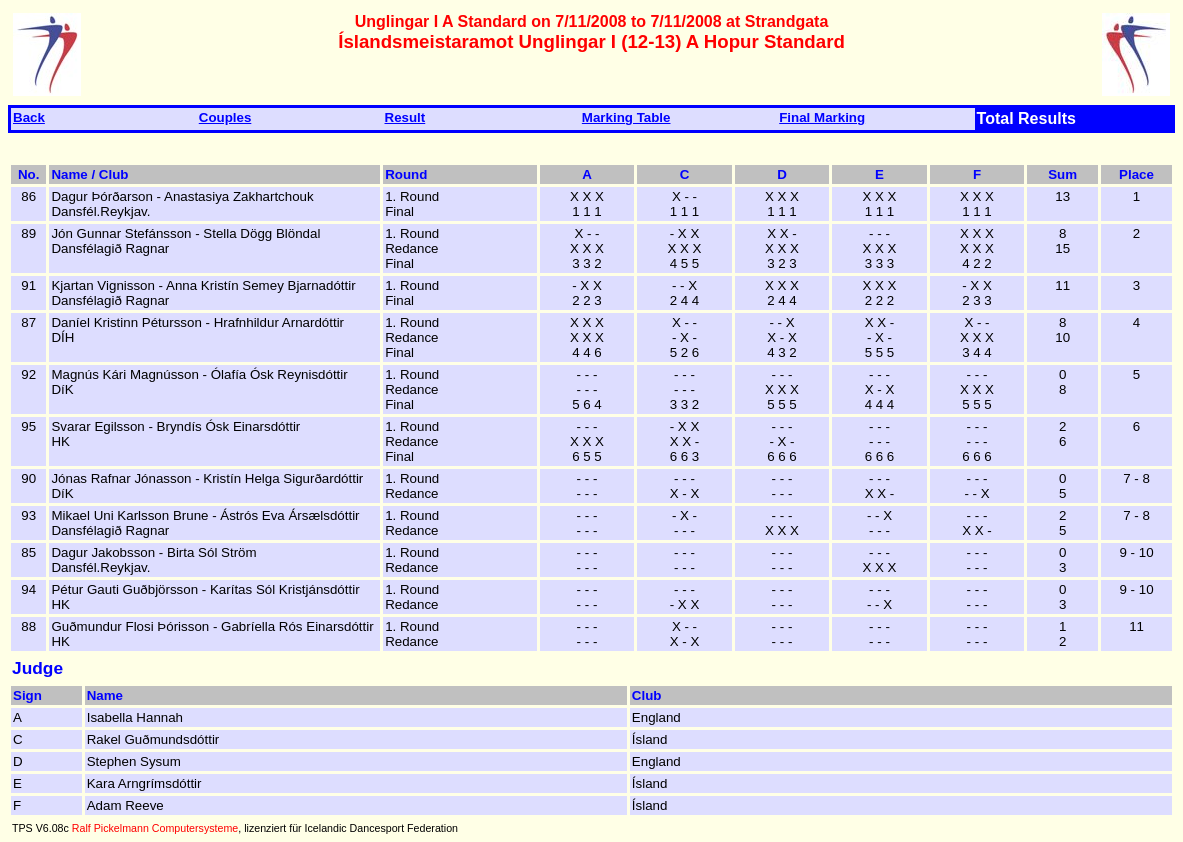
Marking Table (626, 117)
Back (29, 117)
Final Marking (822, 117)
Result (405, 117)
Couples (225, 117)
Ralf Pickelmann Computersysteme (155, 828)
